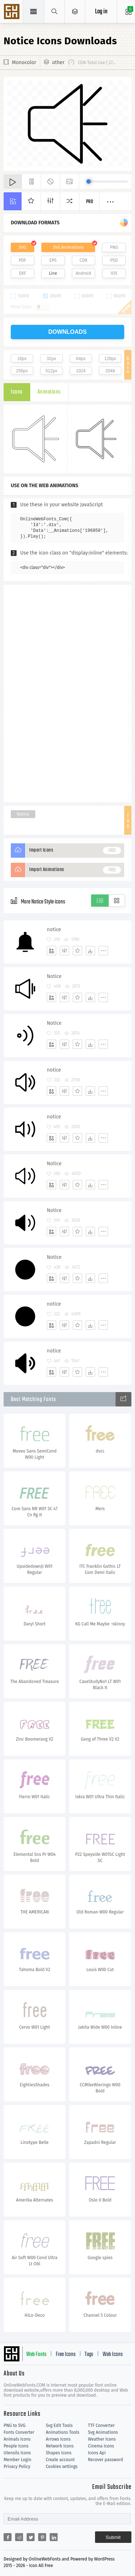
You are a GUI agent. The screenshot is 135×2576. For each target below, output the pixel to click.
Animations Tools (62, 2432)
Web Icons (113, 2354)
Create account (60, 2459)
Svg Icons (13, 12)
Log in (101, 11)
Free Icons (66, 2354)
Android (83, 273)
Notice (23, 814)
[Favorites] (77, 950)
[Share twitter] (31, 2537)
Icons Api (96, 2452)
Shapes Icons (58, 2452)
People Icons (16, 2446)
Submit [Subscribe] (113, 2537)
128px (110, 358)
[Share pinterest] (42, 2537)
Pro (89, 202)
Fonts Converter (19, 2432)
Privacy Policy (17, 2466)
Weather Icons (102, 2439)
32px (51, 358)
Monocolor (24, 62)
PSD (114, 260)
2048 (110, 370)
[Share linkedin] (54, 2537)
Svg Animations (103, 2432)
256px (22, 370)
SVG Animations (68, 247)
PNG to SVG (15, 2425)
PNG (114, 247)
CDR (83, 260)
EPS (53, 260)
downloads (67, 332)
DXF (22, 273)
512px (51, 370)
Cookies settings (61, 2466)
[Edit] (64, 950)
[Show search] (54, 11)
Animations (49, 392)
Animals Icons (17, 2439)
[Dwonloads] (90, 950)
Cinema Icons (101, 2446)
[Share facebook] (8, 2537)
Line (53, 273)
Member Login (17, 2459)
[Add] (51, 950)
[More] (103, 950)
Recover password (105, 2459)
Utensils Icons (17, 2452)
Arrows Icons (58, 2439)
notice (54, 929)
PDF (22, 260)
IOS (114, 273)
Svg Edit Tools (59, 2425)
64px (80, 358)
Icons (17, 392)
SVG (22, 247)
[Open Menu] (75, 11)
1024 (81, 370)
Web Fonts (36, 2354)
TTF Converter (101, 2425)
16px (22, 358)
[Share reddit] (19, 2537)
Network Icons (59, 2446)
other (58, 62)
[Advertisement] (68, 693)
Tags (89, 2354)
